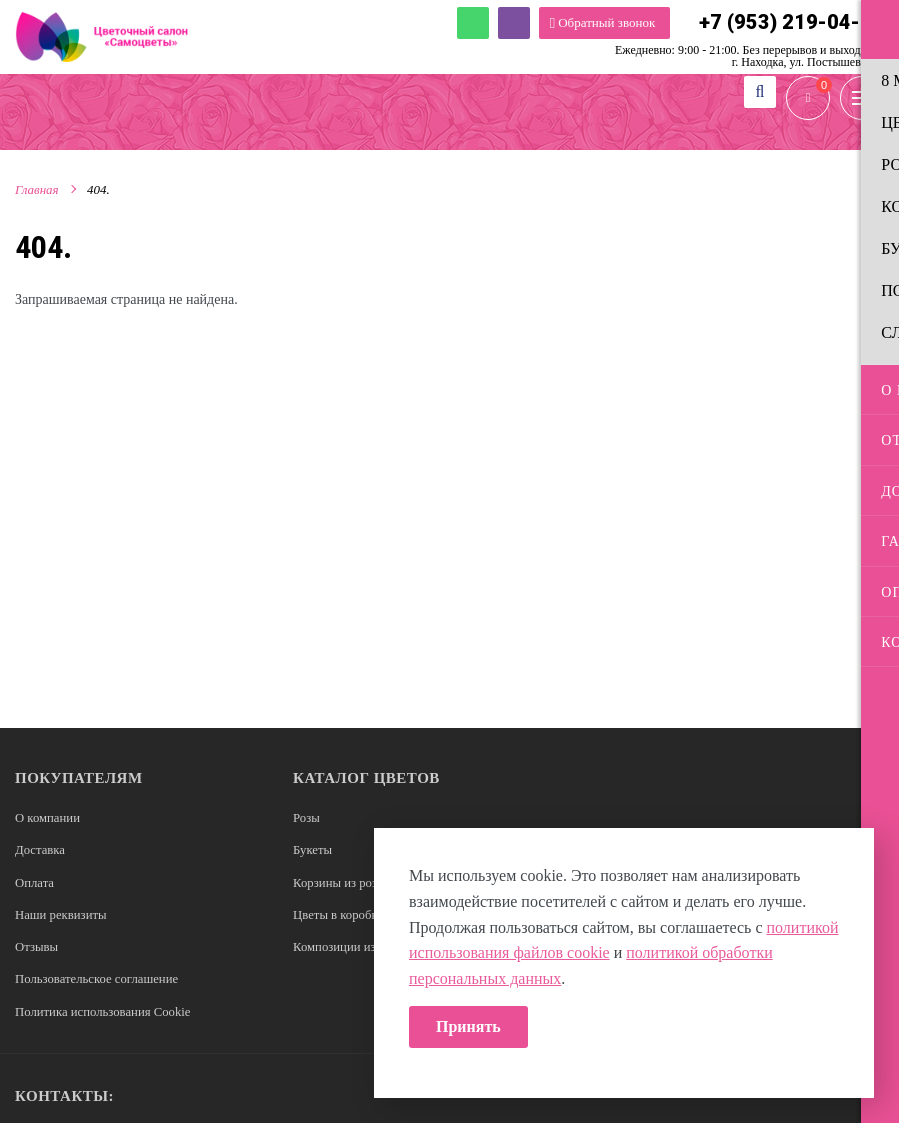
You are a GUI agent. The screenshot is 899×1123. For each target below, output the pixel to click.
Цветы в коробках (342, 912)
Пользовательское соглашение (98, 975)
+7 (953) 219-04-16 (791, 23)
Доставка (40, 849)
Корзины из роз (336, 880)
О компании (48, 817)
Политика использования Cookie (104, 1007)
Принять (468, 1026)
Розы (306, 817)
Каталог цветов (366, 778)
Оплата (35, 880)
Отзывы (37, 943)
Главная (37, 193)
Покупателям (79, 778)
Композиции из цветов (355, 943)
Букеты (313, 849)
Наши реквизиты (62, 912)
